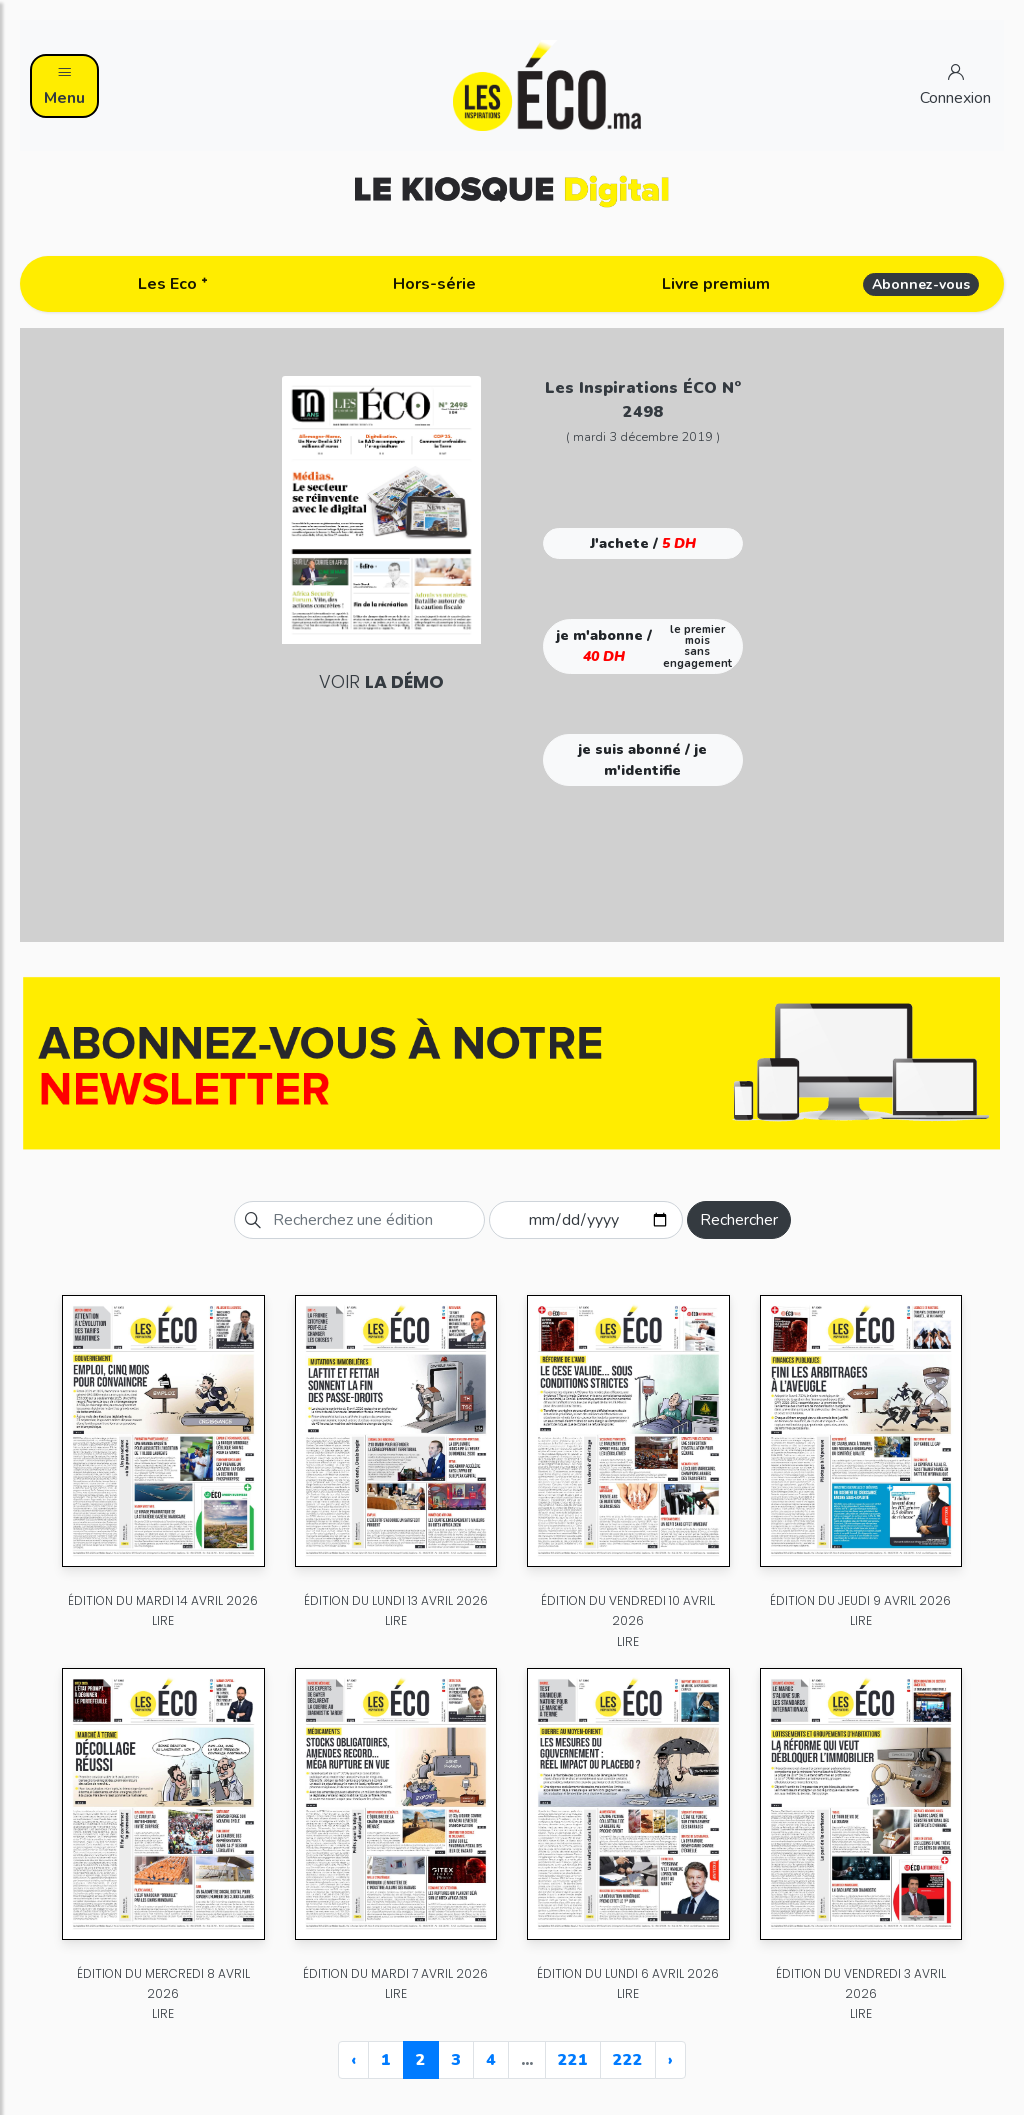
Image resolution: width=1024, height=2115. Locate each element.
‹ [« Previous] (353, 2060)
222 (628, 2060)
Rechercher (739, 1220)
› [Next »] (670, 2060)
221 (573, 2060)
